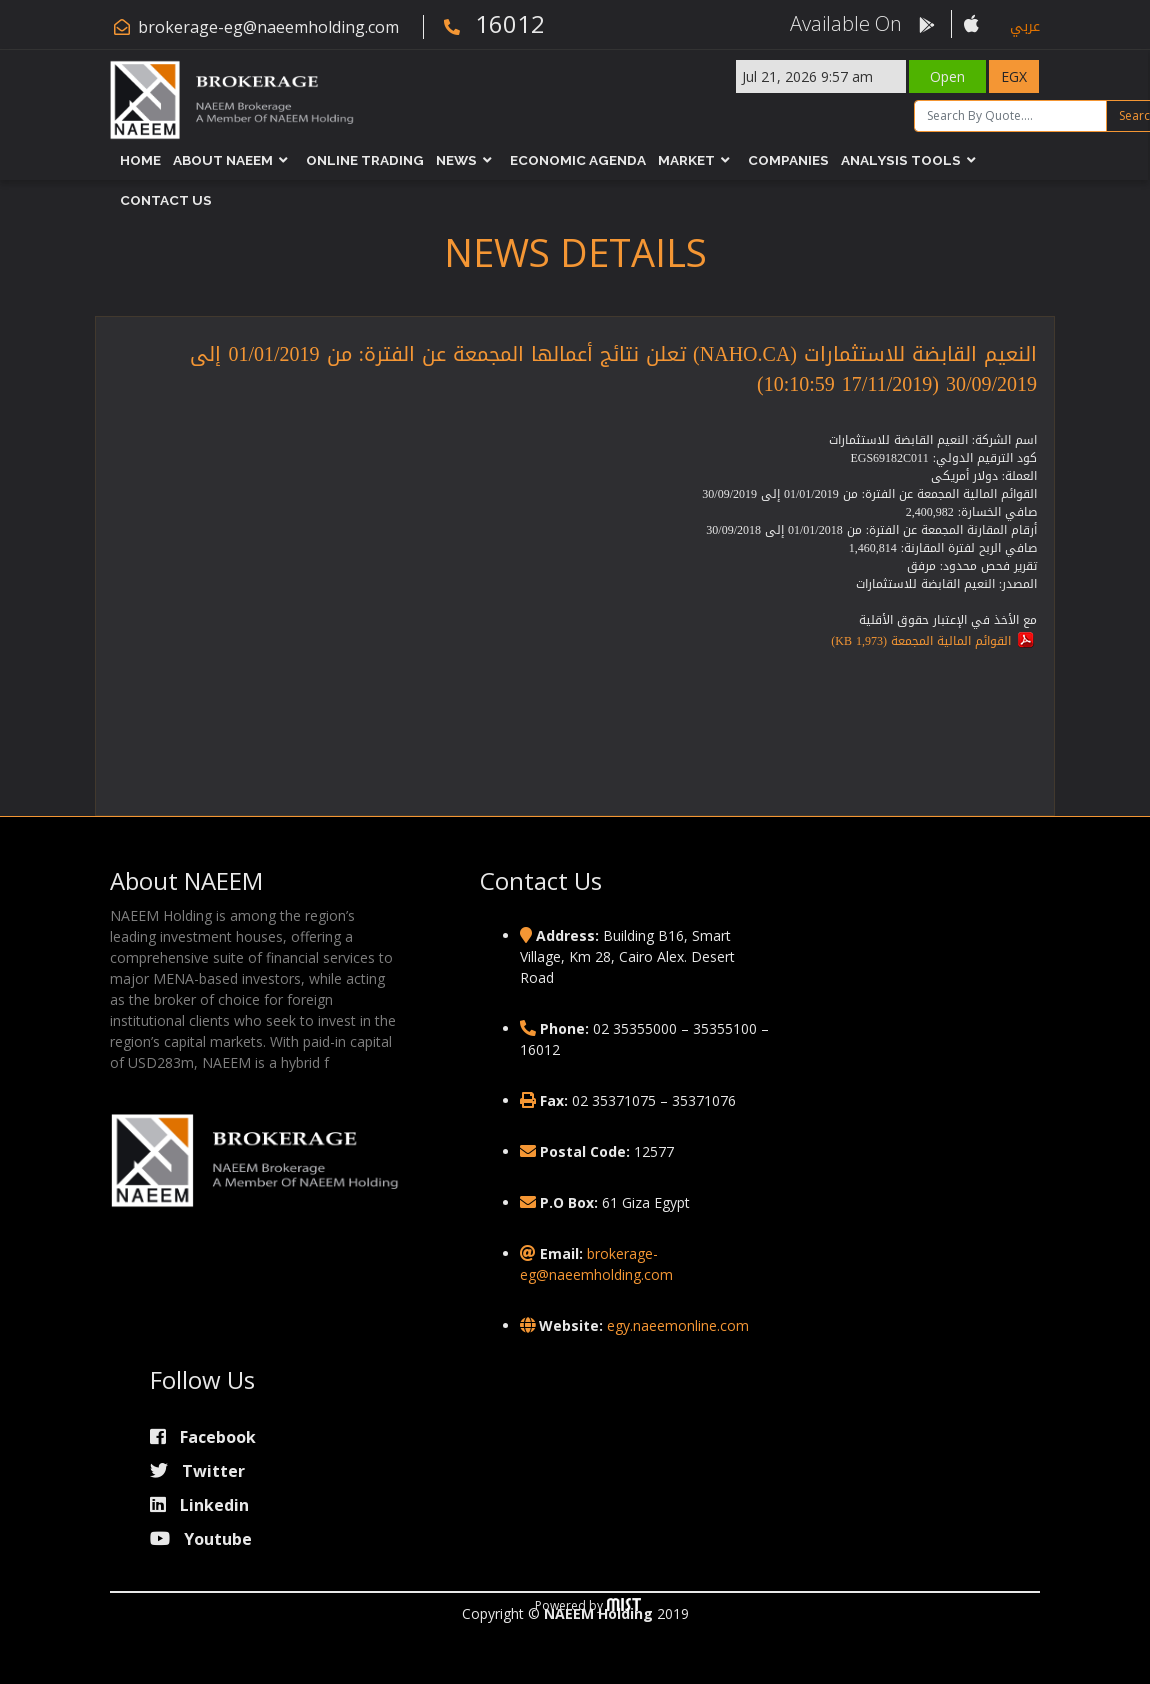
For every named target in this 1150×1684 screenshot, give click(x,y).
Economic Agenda (579, 160)
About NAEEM (224, 160)
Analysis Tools (902, 160)
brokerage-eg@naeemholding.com (268, 27)
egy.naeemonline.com (678, 1325)
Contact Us (167, 200)
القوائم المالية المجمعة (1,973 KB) (921, 641)
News (457, 160)
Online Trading (366, 160)
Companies (789, 160)
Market (687, 160)
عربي (1025, 26)
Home (141, 160)
